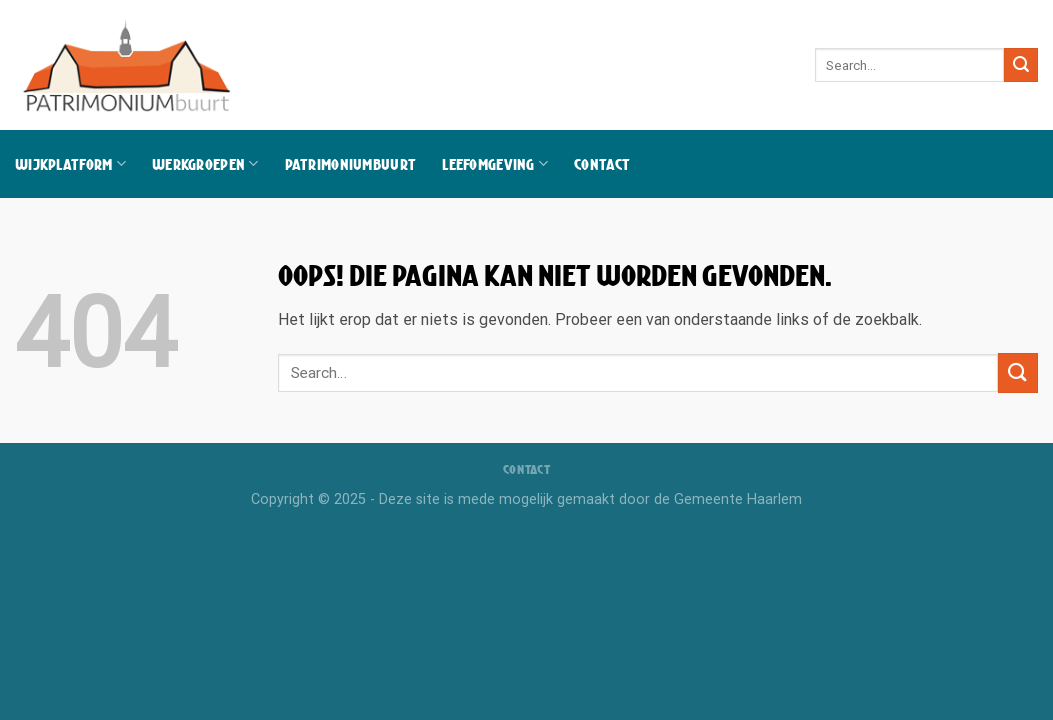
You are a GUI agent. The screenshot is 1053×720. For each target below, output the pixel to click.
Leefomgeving (495, 163)
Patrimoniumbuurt (351, 164)
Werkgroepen (205, 163)
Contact (602, 164)
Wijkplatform (70, 163)
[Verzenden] (1021, 65)
